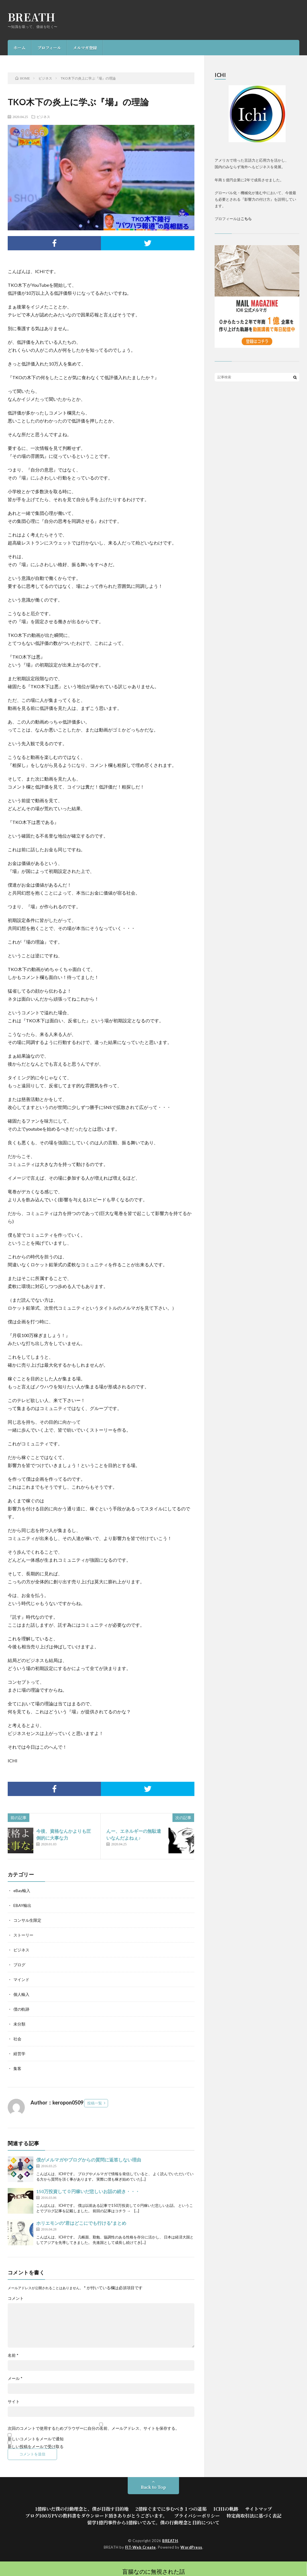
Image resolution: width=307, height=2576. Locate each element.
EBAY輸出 (22, 1905)
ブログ (19, 1964)
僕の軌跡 (21, 2009)
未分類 (19, 2024)
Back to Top (153, 2487)
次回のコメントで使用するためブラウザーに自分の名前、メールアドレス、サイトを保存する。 (93, 2428)
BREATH (32, 16)
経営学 (19, 2053)
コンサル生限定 (27, 1920)
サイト (14, 2402)
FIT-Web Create (140, 2547)
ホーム (19, 47)
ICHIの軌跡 (226, 2509)
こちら (246, 218)
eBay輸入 (21, 1890)
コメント (16, 2298)
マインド (21, 1979)
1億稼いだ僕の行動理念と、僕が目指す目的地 (82, 2509)
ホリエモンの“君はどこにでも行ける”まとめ (81, 2223)
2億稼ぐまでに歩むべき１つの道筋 (171, 2509)
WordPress (191, 2547)
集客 (17, 2068)
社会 (17, 2038)
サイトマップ (258, 2509)
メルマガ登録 (85, 47)
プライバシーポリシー (197, 2515)
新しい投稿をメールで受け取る (36, 2446)
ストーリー (23, 1935)
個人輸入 (21, 1994)
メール (15, 2378)
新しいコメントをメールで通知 (36, 2438)
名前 (13, 2355)
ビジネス (43, 116)
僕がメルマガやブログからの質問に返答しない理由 (88, 2159)
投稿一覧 (94, 2103)
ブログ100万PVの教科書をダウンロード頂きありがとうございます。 (96, 2515)
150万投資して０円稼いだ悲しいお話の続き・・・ (88, 2191)
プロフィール (49, 47)
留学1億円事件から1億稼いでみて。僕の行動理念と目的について (153, 2522)
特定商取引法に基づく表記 (254, 2515)
